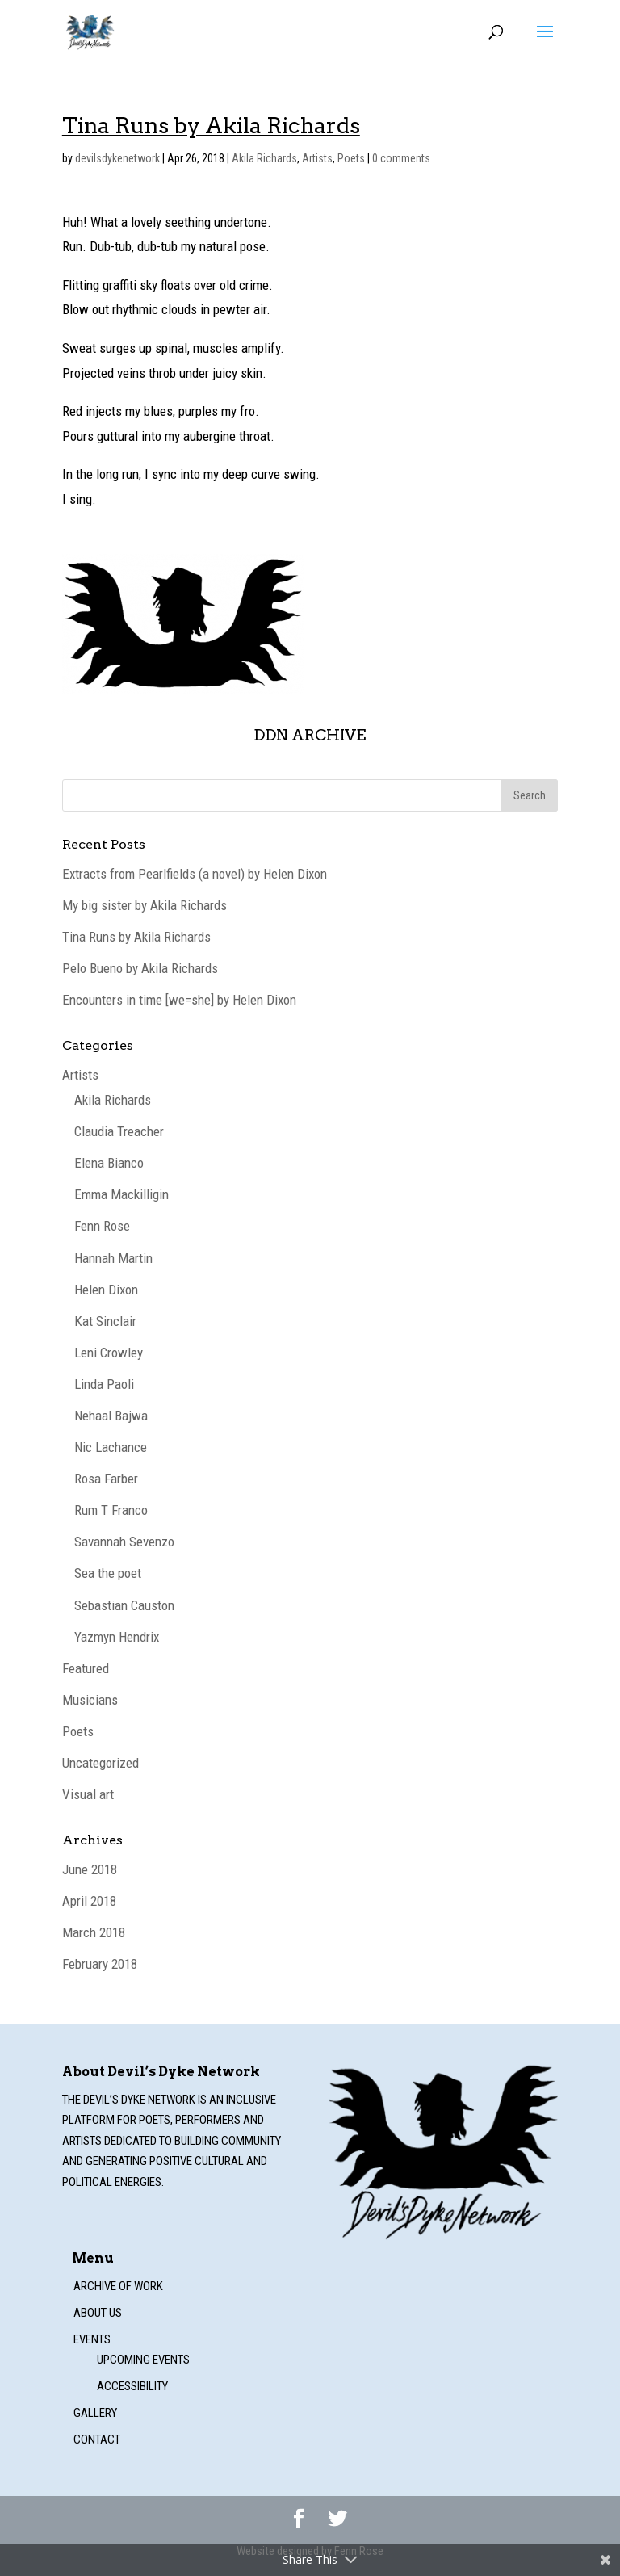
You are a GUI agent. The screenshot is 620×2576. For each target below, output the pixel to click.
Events (92, 2339)
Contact (96, 2439)
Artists (317, 158)
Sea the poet (107, 1573)
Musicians (90, 1700)
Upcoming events (143, 2359)
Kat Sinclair (105, 1321)
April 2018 (89, 1901)
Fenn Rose (102, 1226)
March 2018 (93, 1932)
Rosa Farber (106, 1479)
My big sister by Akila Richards (144, 905)
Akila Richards (264, 158)
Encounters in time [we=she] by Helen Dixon (179, 1000)
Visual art (88, 1794)
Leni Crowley (108, 1353)
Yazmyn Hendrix (116, 1637)
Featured (85, 1668)
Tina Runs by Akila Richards (136, 937)
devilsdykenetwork (117, 158)
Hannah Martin (113, 1258)
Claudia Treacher (119, 1131)
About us (97, 2312)
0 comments (401, 158)
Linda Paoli (104, 1384)
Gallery (95, 2413)
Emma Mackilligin (121, 1194)
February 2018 (99, 1964)
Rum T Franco (111, 1510)
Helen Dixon (106, 1290)
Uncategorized (100, 1763)
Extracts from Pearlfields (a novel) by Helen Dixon (194, 874)
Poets (351, 158)
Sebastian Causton (124, 1605)
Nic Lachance (110, 1447)
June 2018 (89, 1869)
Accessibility (132, 2386)
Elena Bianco (109, 1163)
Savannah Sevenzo (124, 1541)
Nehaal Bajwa (111, 1416)
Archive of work (118, 2286)
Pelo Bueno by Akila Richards (140, 968)
